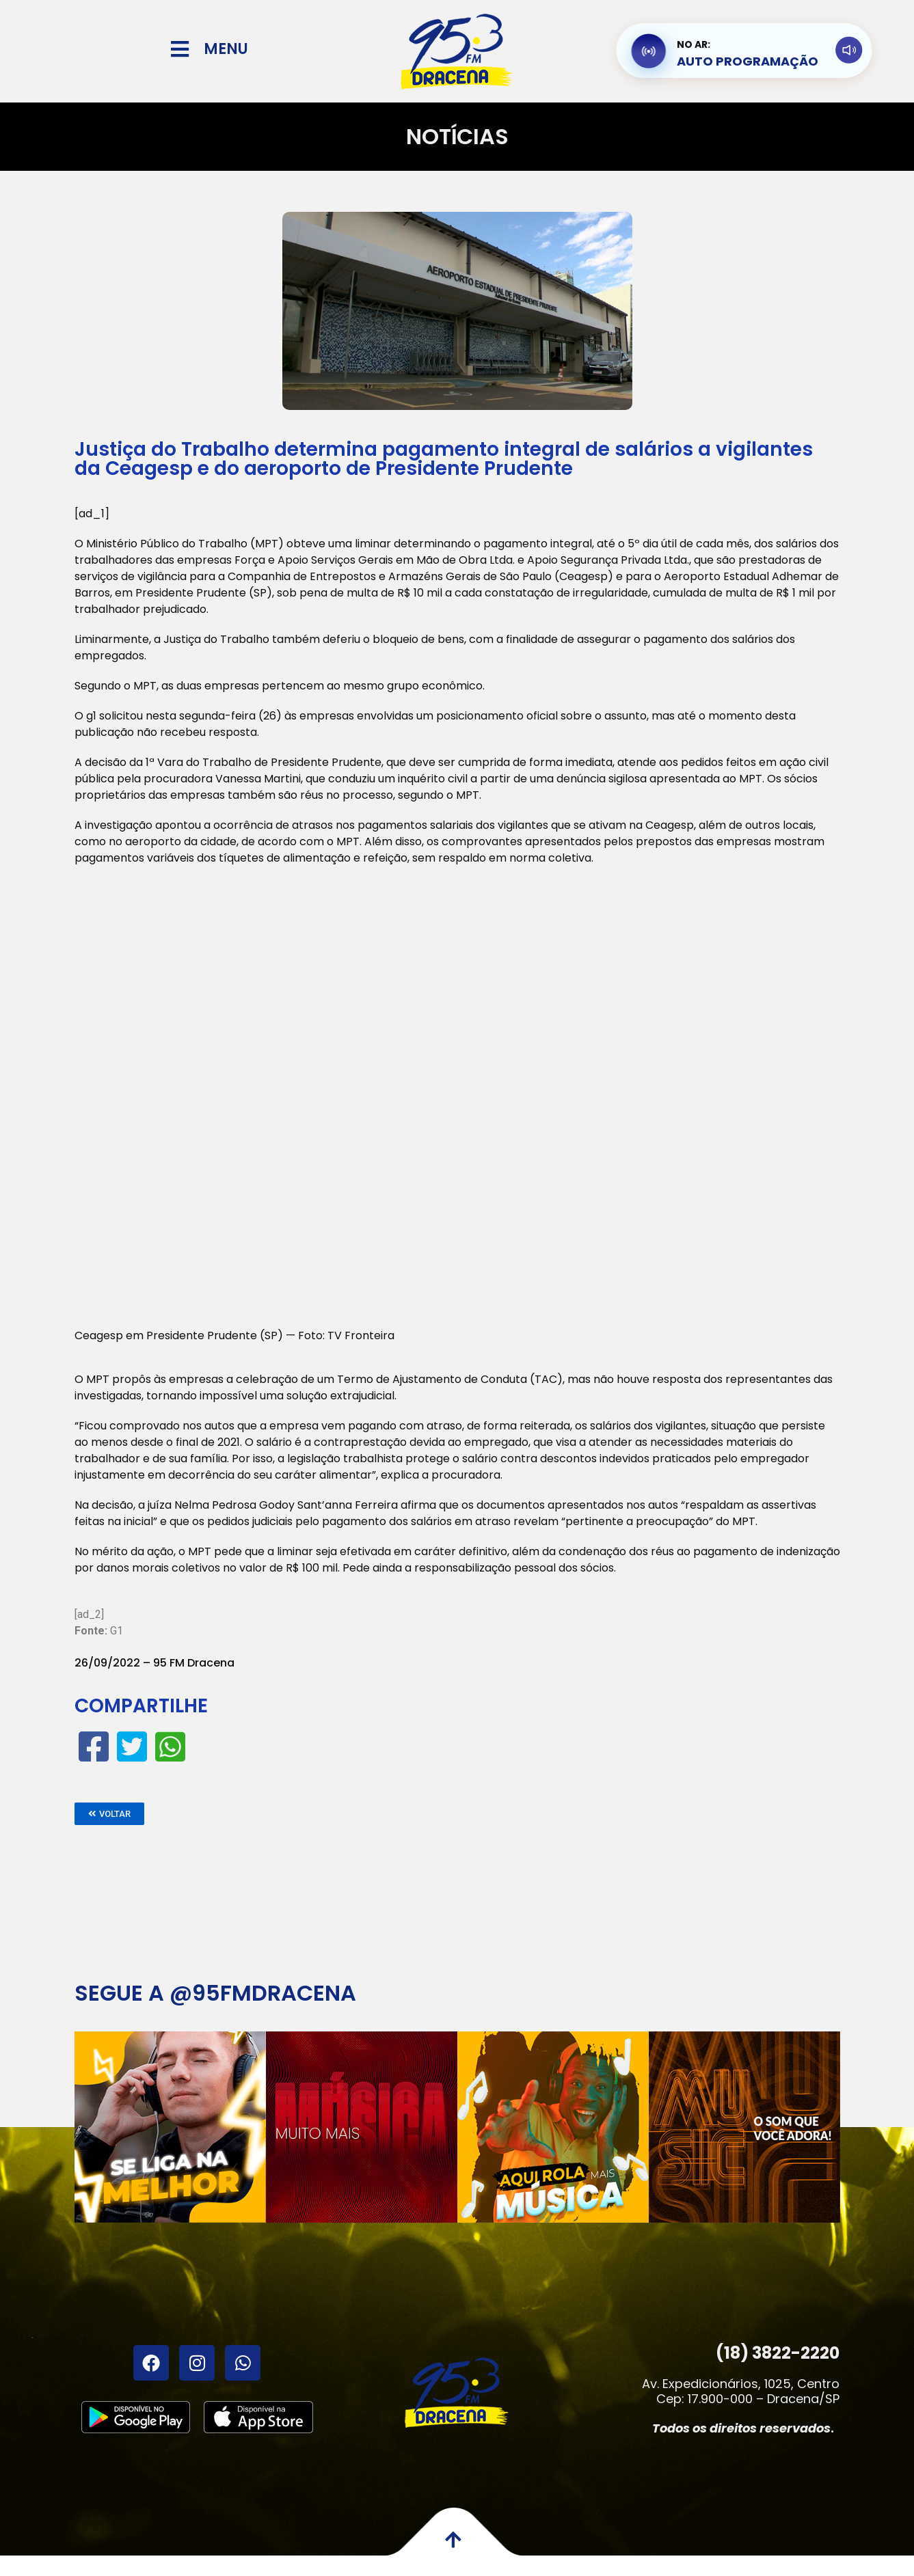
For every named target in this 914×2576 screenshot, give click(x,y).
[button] (109, 1814)
